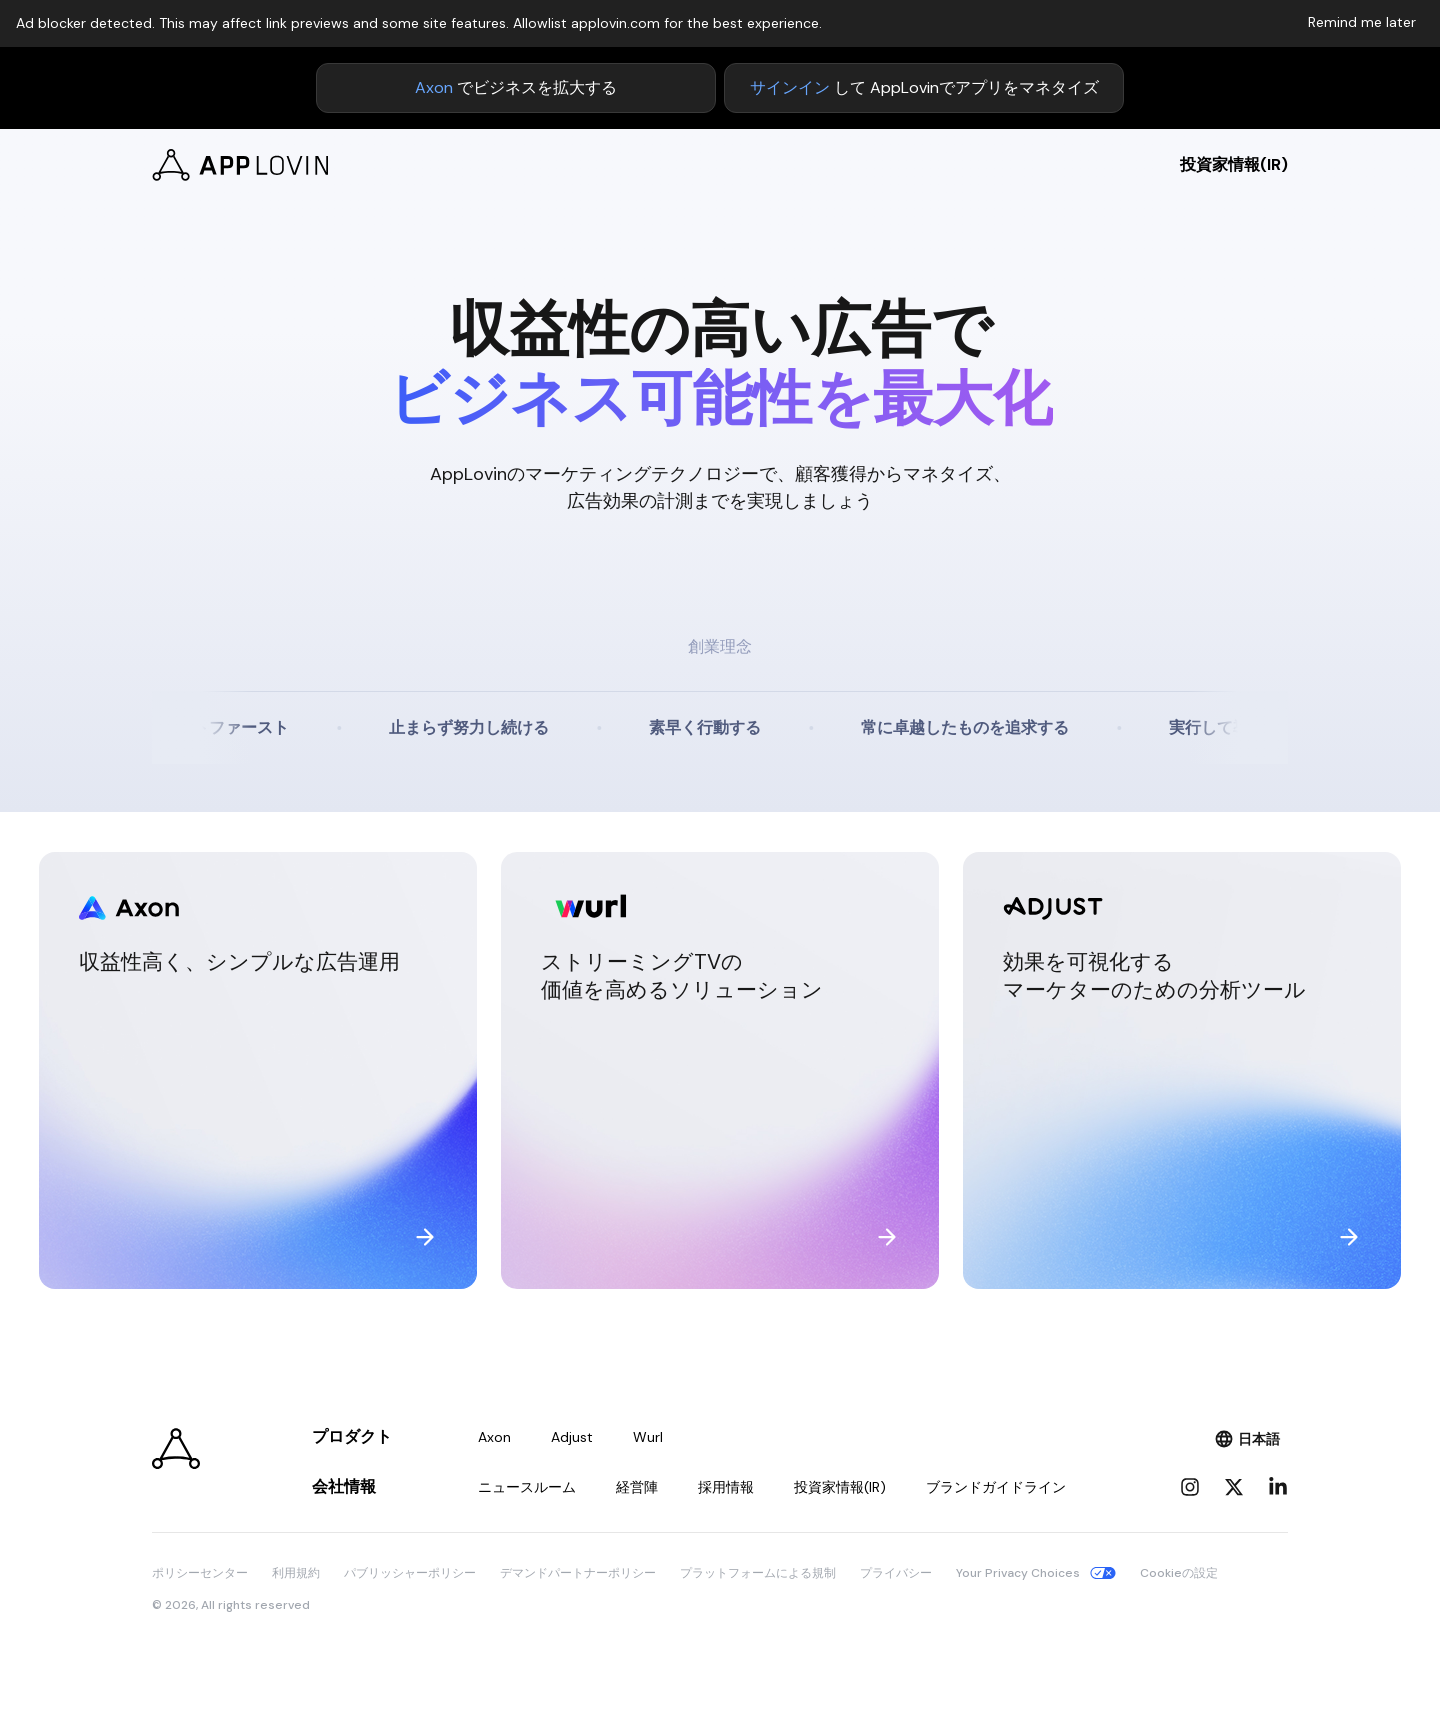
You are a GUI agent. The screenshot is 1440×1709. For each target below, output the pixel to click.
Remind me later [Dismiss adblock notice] (1362, 22)
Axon (434, 87)
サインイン (790, 87)
